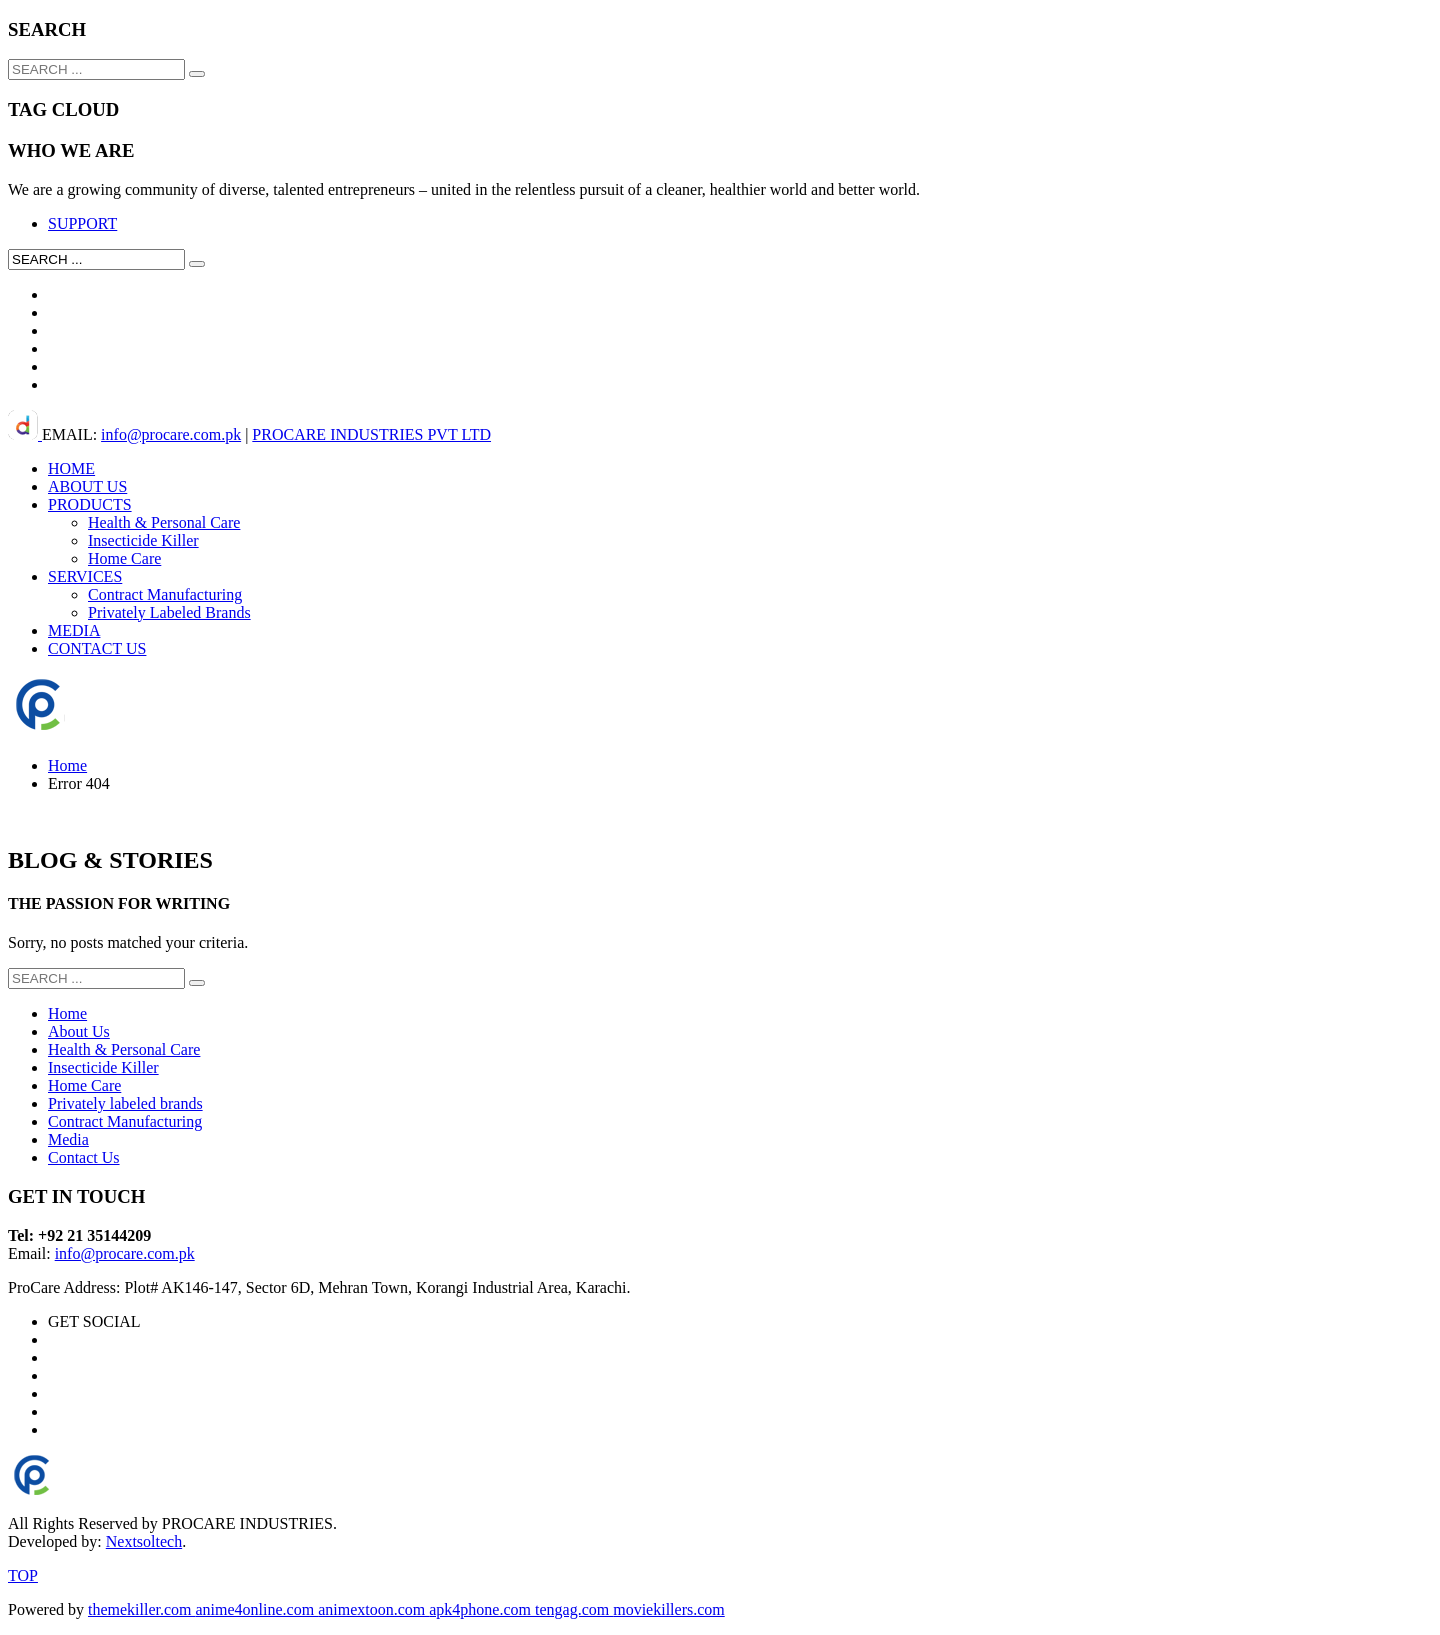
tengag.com (574, 1609)
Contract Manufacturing (165, 594)
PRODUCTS (90, 504)
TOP (23, 1575)
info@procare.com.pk (171, 434)
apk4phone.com (482, 1609)
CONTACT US (97, 648)
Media (68, 1139)
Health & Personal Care (164, 522)
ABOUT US (87, 486)
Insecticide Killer (143, 540)
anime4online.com (257, 1609)
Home (67, 765)
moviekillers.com (669, 1609)
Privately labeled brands (125, 1103)
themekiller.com (142, 1609)
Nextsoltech (144, 1541)
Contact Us (84, 1157)
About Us (79, 1031)
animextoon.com (373, 1609)
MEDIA (74, 630)
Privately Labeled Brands (169, 612)
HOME (71, 468)
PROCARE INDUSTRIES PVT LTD (371, 434)
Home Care (124, 558)
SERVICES (85, 576)
